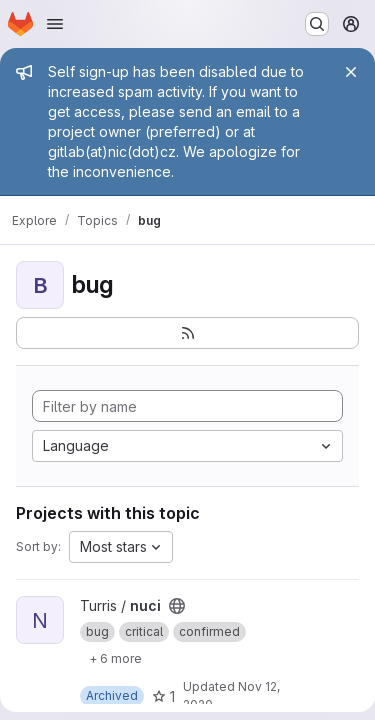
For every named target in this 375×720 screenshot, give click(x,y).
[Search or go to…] (317, 24)
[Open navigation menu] (55, 24)
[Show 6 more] (115, 658)
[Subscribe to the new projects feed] (187, 333)
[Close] (351, 72)
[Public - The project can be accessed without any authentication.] (177, 606)
